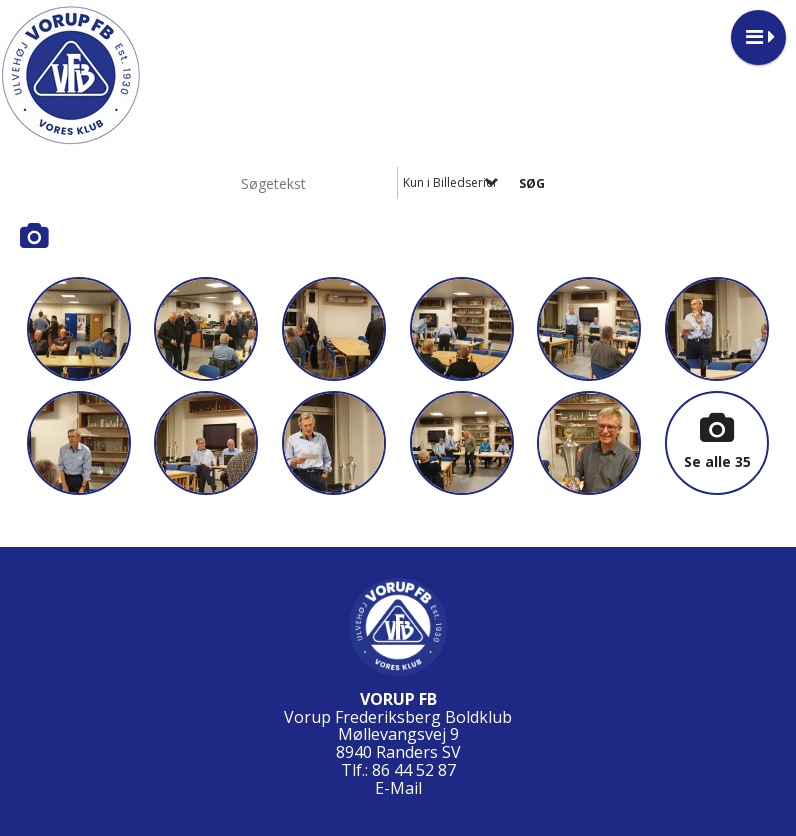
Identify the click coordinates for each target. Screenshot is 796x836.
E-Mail (398, 788)
